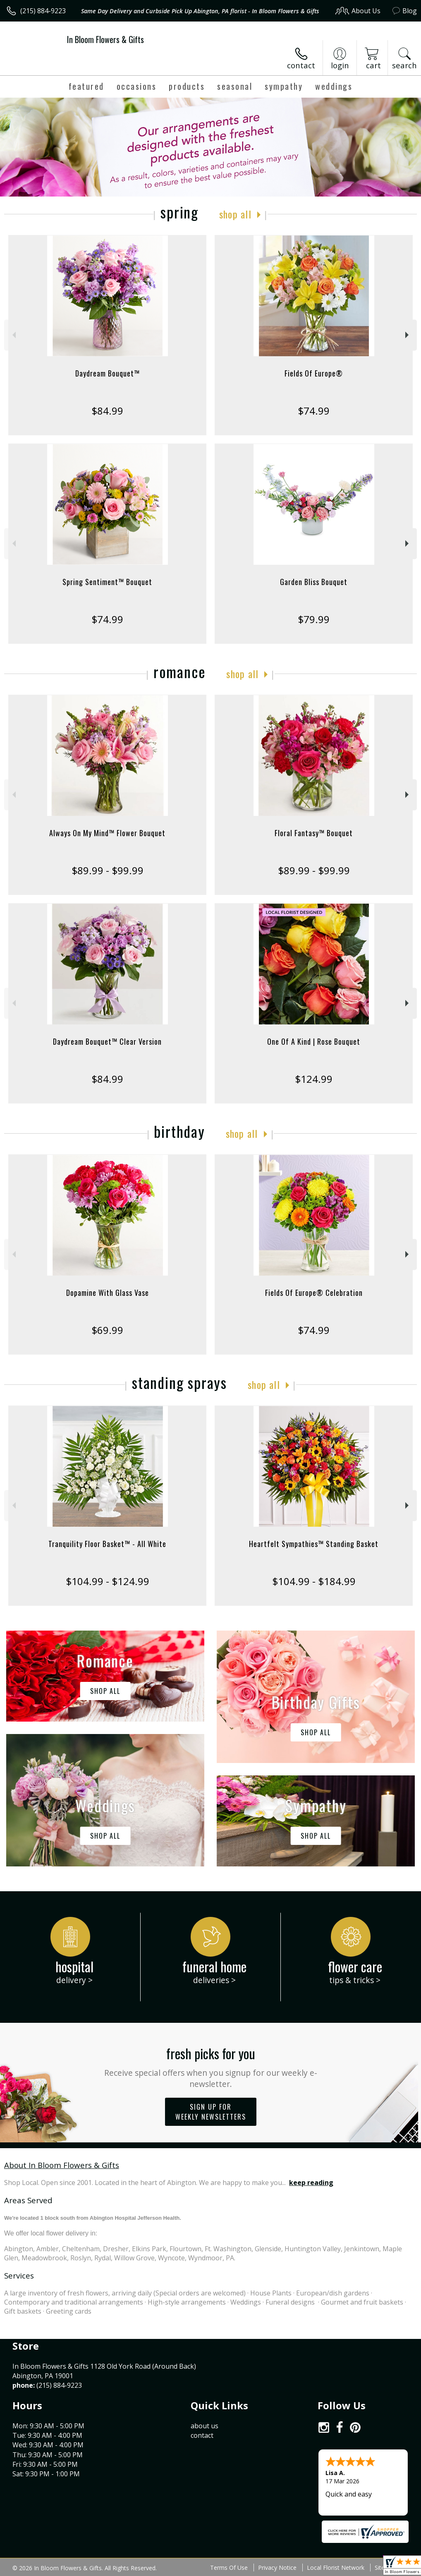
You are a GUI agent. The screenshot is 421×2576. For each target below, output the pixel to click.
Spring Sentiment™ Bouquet (107, 581)
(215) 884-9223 (43, 10)
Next (408, 334)
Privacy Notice (277, 2567)
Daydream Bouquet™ (107, 373)
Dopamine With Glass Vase (107, 1292)
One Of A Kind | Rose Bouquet (313, 1041)
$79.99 (314, 619)
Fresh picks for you (210, 2066)
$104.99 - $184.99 (314, 1581)
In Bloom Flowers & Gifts (105, 39)
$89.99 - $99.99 (108, 870)
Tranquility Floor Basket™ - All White (107, 1543)
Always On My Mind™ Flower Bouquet (107, 832)
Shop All (235, 213)
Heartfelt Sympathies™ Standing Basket (313, 1543)
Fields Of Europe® (314, 373)
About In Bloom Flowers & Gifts (61, 2165)
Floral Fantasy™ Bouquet (314, 832)
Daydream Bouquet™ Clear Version (107, 1041)
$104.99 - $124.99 (107, 1581)
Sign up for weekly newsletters (210, 2112)
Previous (13, 334)
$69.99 (107, 1330)
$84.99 (107, 410)
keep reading (311, 2182)
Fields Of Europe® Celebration (314, 1292)
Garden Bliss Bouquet (313, 581)
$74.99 (314, 410)
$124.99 (313, 1079)
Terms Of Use (229, 2567)
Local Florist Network (335, 2567)
